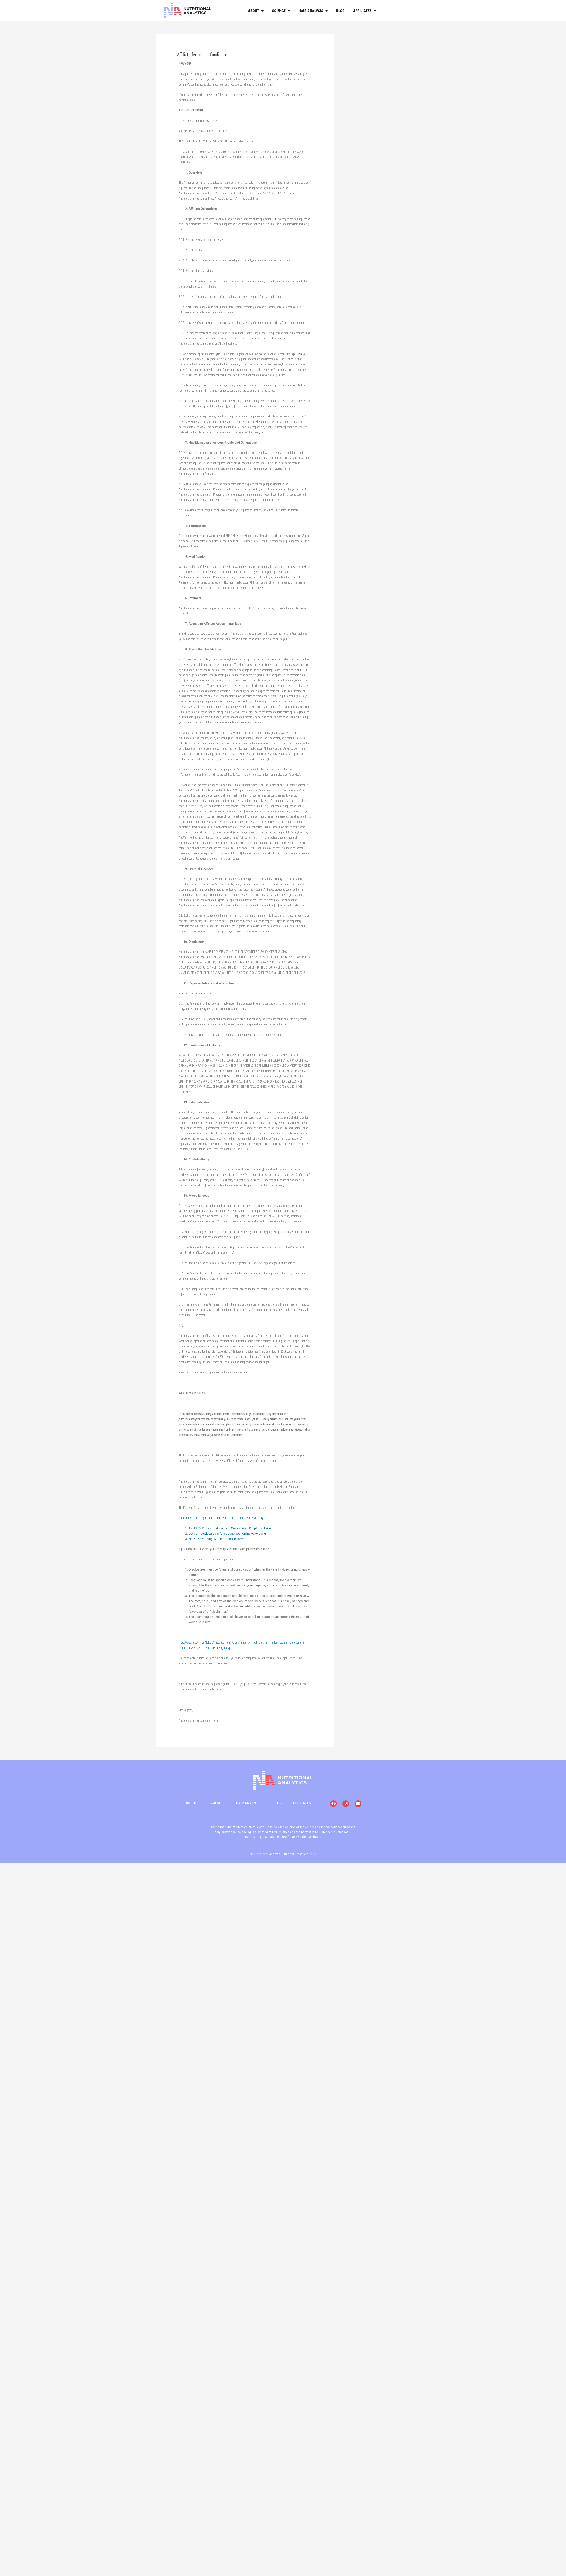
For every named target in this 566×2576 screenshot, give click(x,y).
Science (281, 11)
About (256, 11)
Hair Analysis (313, 11)
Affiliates (364, 11)
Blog (340, 10)
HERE (274, 219)
